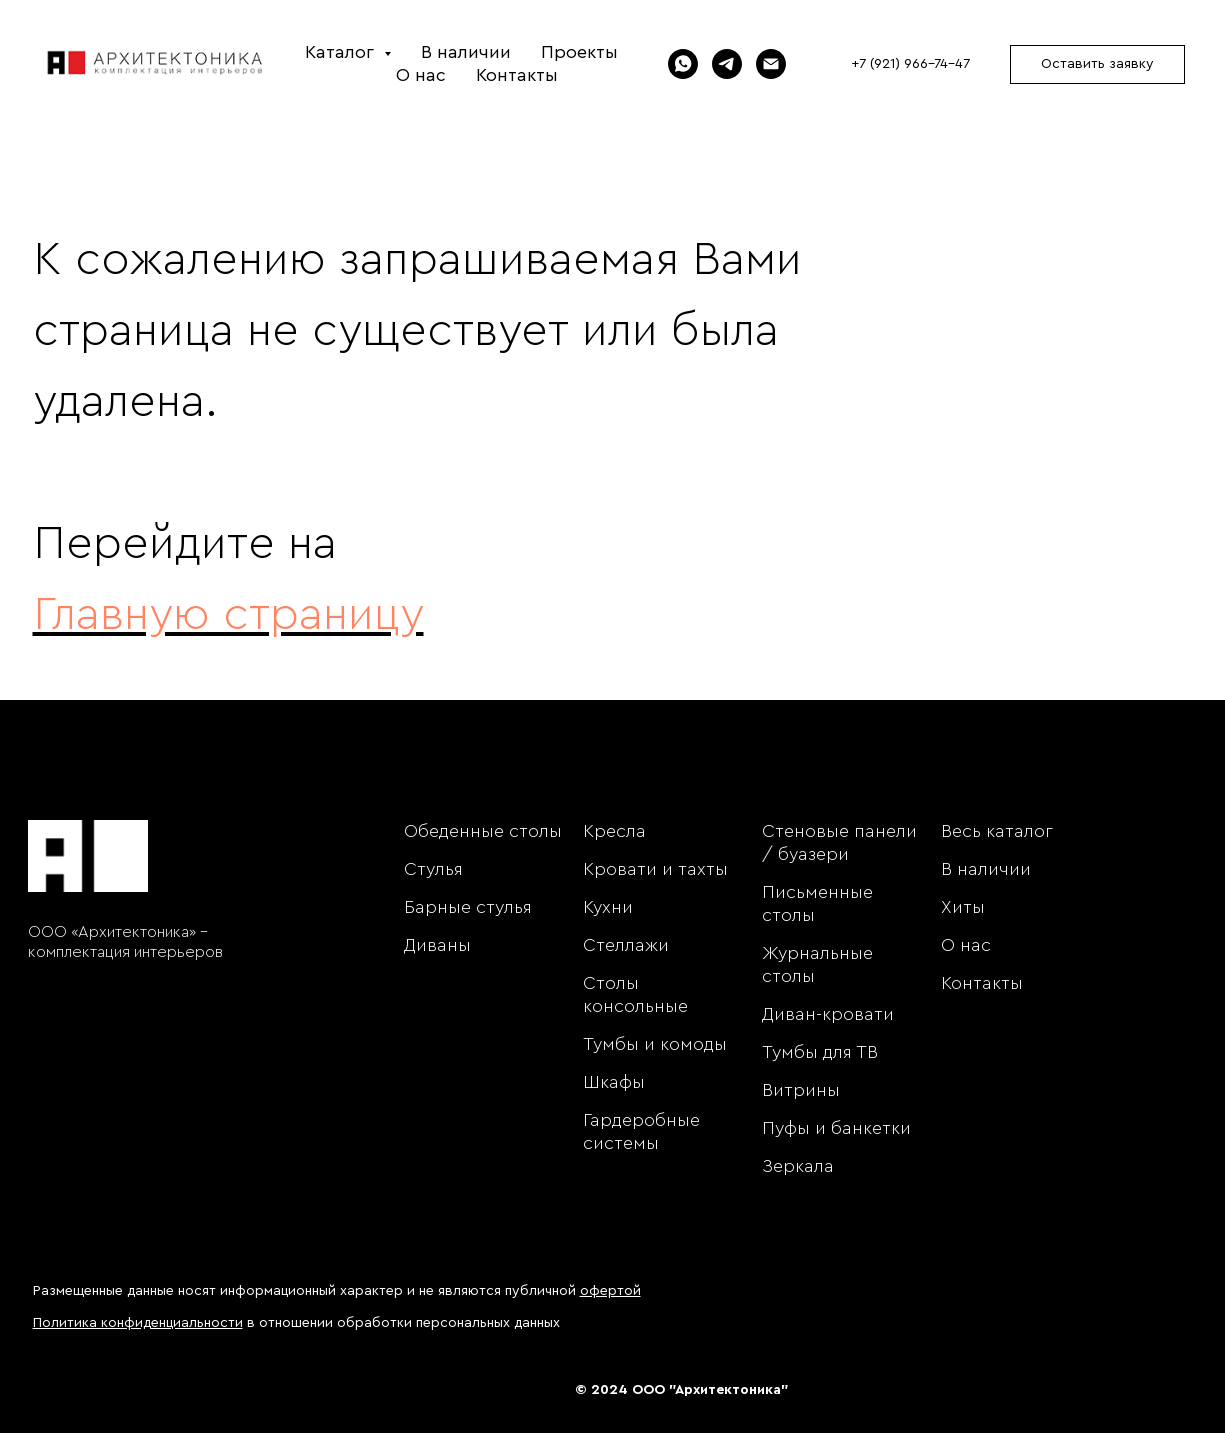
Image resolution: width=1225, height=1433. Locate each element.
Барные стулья (468, 907)
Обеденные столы (483, 831)
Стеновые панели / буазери (839, 842)
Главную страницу (228, 615)
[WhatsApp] (683, 64)
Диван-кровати (828, 1014)
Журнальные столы (817, 964)
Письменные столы (817, 903)
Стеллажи (626, 945)
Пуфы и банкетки (836, 1128)
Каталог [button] (342, 52)
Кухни (608, 907)
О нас (421, 75)
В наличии (466, 52)
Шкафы (614, 1082)
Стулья (433, 869)
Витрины (801, 1090)
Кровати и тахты (655, 869)
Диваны (437, 945)
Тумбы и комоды (655, 1044)
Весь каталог (997, 831)
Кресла (614, 831)
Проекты (579, 52)
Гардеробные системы (641, 1131)
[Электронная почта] (771, 64)
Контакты (517, 75)
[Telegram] (727, 64)
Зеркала (798, 1166)
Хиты (963, 907)
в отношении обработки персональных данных (296, 1323)
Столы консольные (635, 994)
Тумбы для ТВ (820, 1052)
